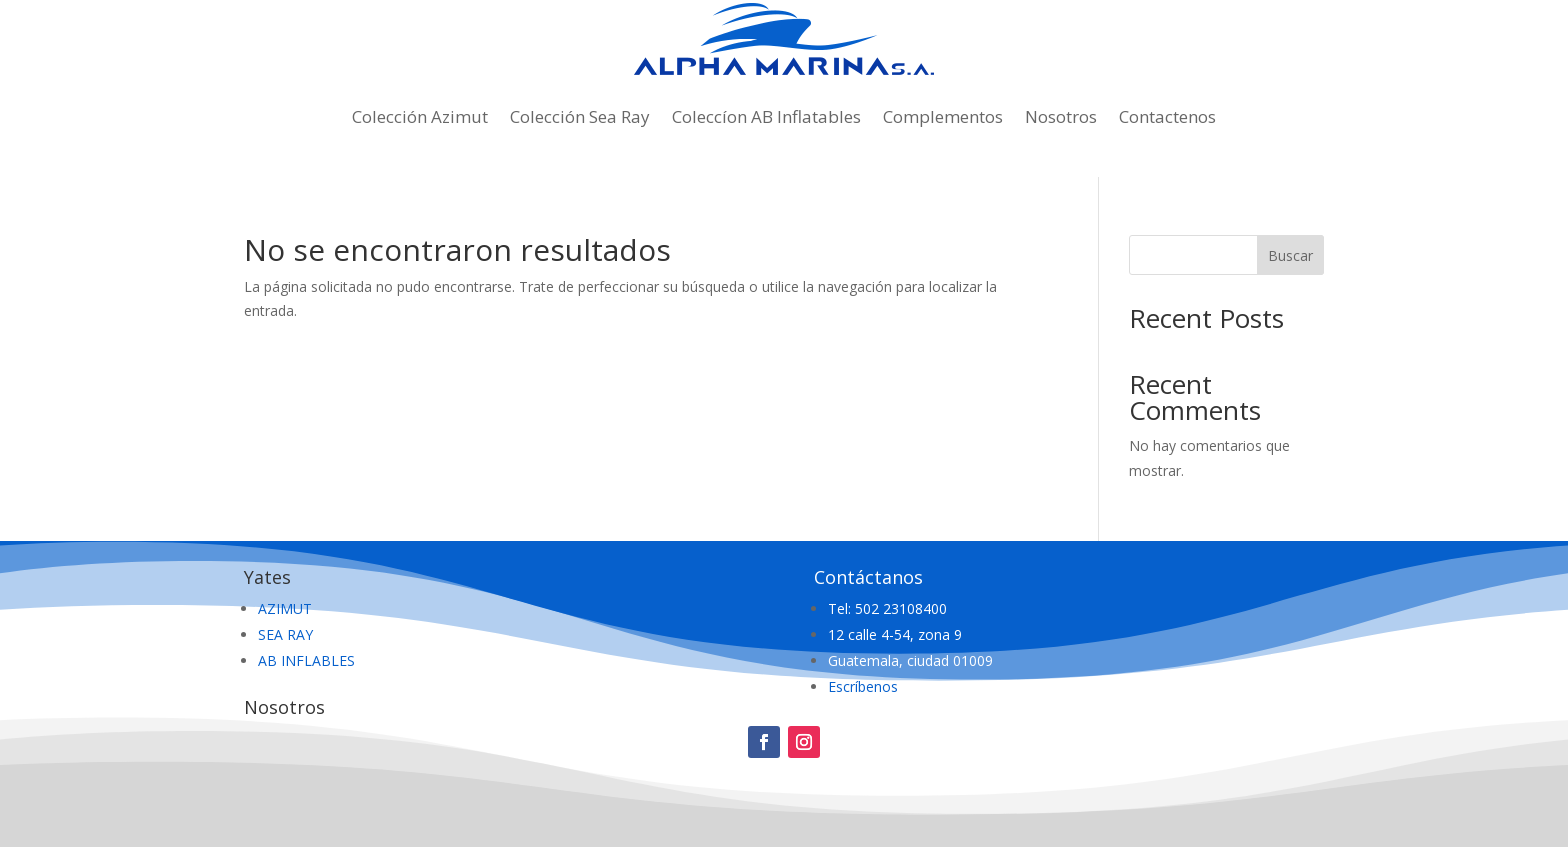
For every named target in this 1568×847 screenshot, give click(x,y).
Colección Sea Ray (580, 116)
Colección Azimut (420, 116)
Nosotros (1061, 116)
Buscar (1290, 255)
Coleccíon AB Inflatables (766, 116)
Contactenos (1167, 116)
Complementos (943, 116)
